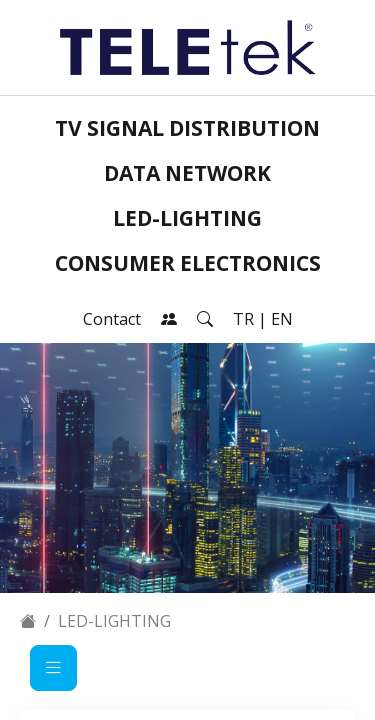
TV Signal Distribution (187, 128)
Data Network (187, 173)
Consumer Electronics (188, 263)
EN (282, 319)
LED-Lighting (187, 218)
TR (243, 319)
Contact (112, 319)
